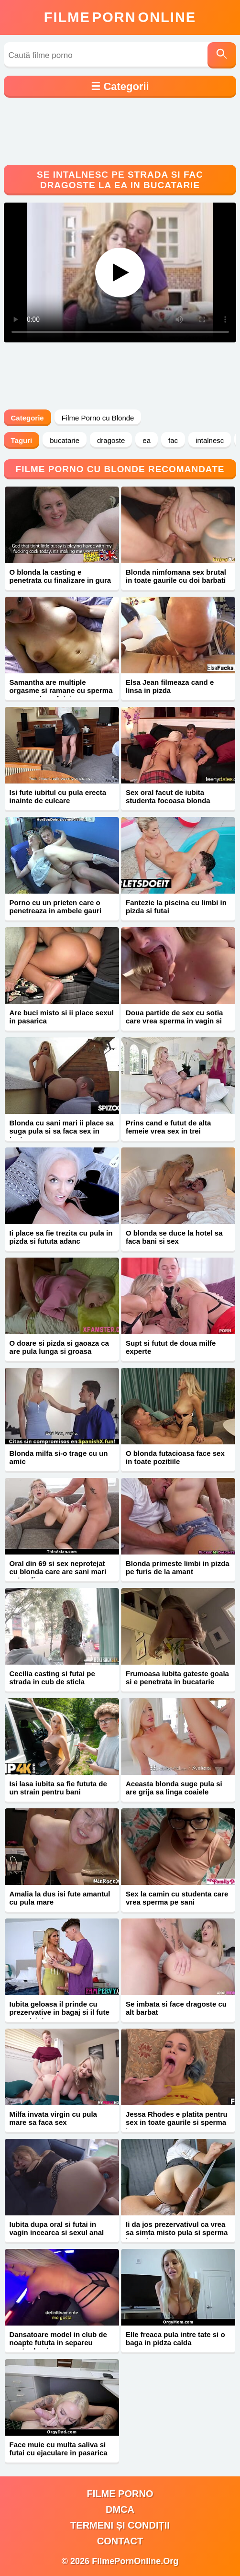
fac (173, 440)
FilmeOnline (120, 17)
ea (146, 440)
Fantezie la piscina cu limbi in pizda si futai (176, 906)
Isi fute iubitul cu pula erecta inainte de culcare (58, 796)
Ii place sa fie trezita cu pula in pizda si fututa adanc (61, 1237)
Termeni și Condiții (120, 2525)
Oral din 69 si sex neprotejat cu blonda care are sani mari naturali (58, 1571)
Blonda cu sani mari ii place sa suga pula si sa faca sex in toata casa (62, 1131)
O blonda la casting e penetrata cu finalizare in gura (60, 576)
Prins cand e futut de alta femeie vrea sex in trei (168, 1127)
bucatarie (64, 440)
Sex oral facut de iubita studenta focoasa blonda (168, 796)
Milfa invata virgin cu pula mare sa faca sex (53, 2118)
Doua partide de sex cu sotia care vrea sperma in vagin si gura (174, 1021)
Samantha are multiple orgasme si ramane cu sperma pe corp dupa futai (61, 690)
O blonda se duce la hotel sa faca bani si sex (174, 1237)
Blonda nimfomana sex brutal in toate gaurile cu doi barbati (176, 576)
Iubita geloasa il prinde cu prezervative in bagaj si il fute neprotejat (59, 2012)
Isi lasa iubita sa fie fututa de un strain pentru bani (58, 1788)
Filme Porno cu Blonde (98, 418)
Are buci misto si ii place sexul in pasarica (62, 1017)
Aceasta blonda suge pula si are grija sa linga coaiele (174, 1788)
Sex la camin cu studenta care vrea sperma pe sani (177, 1898)
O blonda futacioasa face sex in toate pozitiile (175, 1457)
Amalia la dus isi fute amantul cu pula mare (60, 1898)
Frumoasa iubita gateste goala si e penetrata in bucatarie (177, 1677)
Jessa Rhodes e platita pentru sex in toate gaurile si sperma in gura (177, 2122)
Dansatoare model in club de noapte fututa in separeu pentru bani (58, 2342)
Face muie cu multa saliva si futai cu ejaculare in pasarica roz (59, 2452)
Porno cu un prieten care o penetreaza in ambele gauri (56, 906)
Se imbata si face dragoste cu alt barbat (176, 2008)
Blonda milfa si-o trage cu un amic (59, 1457)
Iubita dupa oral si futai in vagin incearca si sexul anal (57, 2228)
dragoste (111, 440)
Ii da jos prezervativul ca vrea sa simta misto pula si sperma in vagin (177, 2232)
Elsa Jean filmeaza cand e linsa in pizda (170, 686)
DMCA (120, 2509)
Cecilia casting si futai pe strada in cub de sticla (52, 1677)
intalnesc (210, 440)
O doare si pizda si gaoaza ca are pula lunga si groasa (59, 1347)
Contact (120, 2541)
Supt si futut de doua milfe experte (171, 1347)
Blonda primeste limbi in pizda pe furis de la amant (177, 1567)
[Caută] (221, 55)
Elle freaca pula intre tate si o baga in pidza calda (175, 2338)
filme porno (120, 2493)
